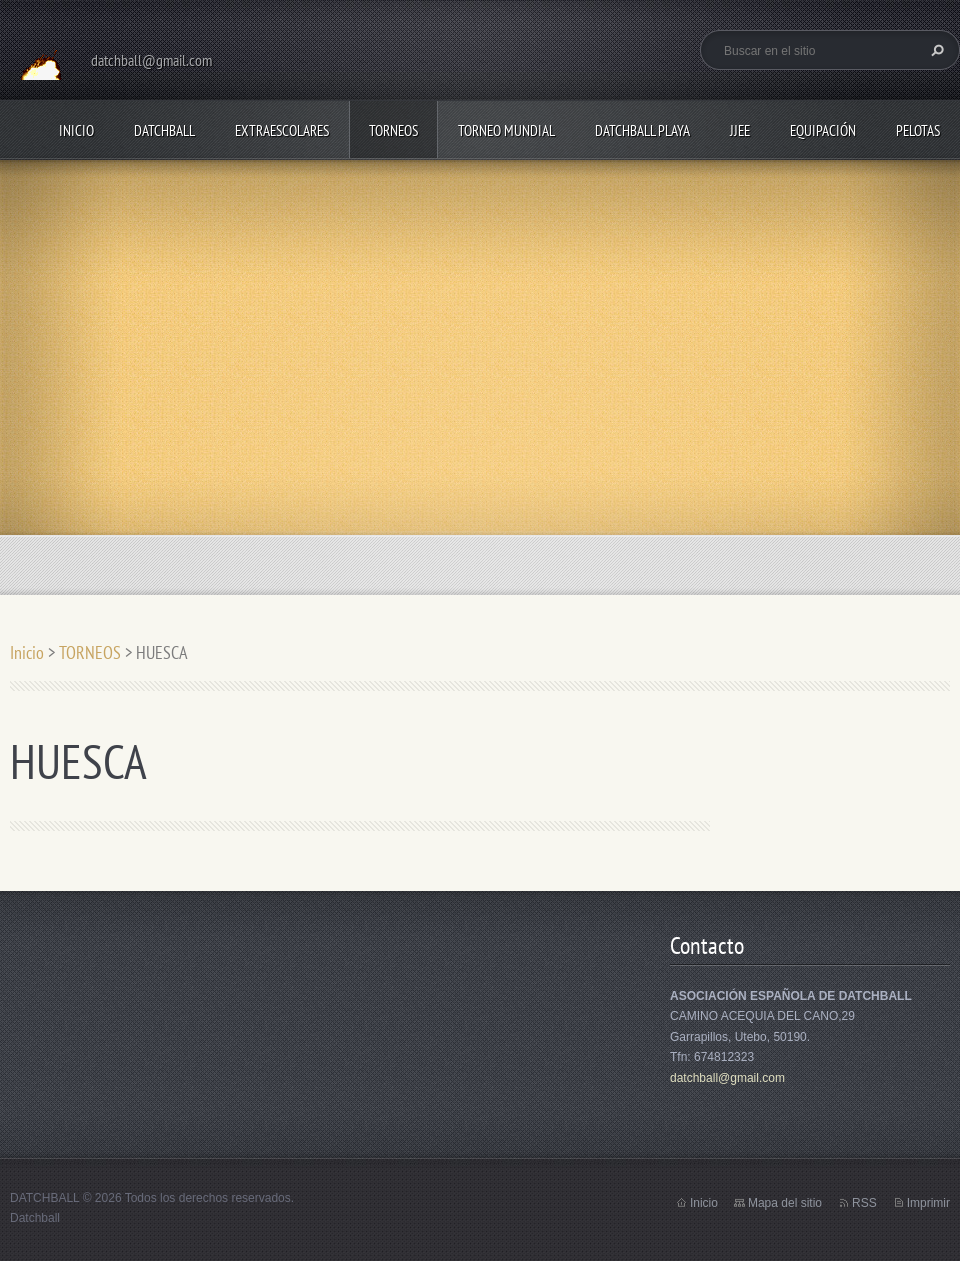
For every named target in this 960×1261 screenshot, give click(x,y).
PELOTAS (918, 130)
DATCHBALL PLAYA (642, 130)
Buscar (935, 50)
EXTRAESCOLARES (282, 130)
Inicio (76, 130)
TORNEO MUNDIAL (506, 130)
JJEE (740, 130)
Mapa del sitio (785, 1203)
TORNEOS (393, 130)
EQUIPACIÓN (823, 130)
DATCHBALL (164, 130)
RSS (864, 1203)
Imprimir (928, 1203)
